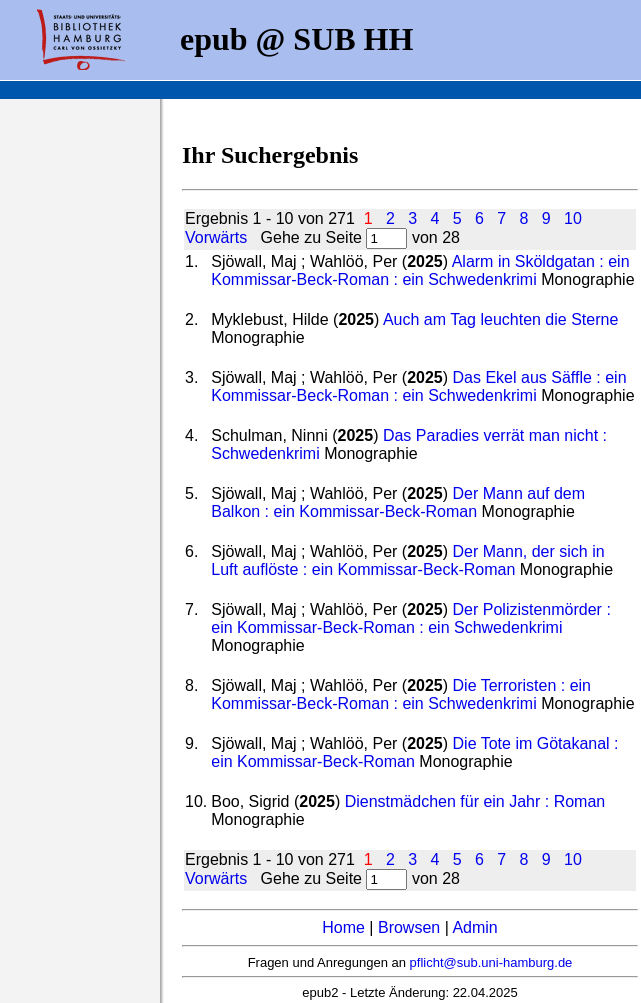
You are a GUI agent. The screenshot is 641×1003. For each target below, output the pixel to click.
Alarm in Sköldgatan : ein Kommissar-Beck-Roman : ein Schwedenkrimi (420, 270)
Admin (474, 927)
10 (573, 218)
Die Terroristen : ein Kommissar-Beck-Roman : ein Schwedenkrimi (401, 694)
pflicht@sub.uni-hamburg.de (491, 962)
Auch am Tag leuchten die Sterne (500, 319)
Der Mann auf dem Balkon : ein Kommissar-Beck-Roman (398, 502)
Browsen (409, 927)
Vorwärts (216, 237)
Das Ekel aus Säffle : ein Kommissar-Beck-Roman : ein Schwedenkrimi (418, 386)
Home (343, 927)
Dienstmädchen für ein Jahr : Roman (475, 801)
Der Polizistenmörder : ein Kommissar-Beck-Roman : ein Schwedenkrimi (411, 618)
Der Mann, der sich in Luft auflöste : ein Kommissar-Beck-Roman (407, 560)
